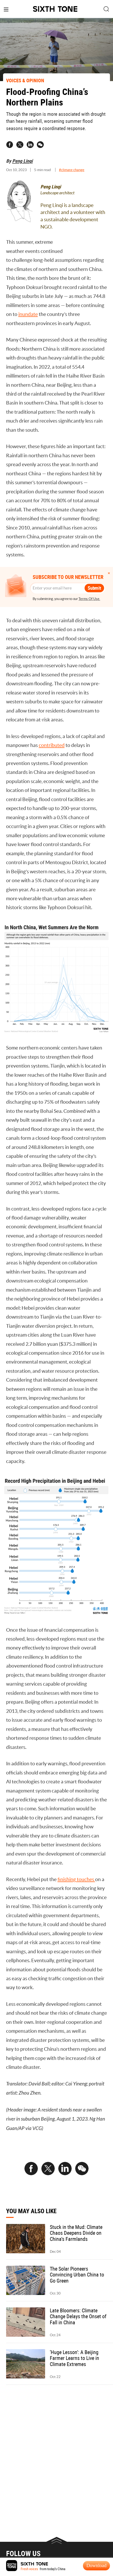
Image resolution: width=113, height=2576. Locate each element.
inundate (28, 314)
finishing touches (76, 1879)
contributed (52, 745)
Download (96, 2565)
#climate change (71, 170)
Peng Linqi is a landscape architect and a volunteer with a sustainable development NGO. (72, 215)
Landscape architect (57, 193)
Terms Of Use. (89, 599)
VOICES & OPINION (25, 80)
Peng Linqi (22, 160)
